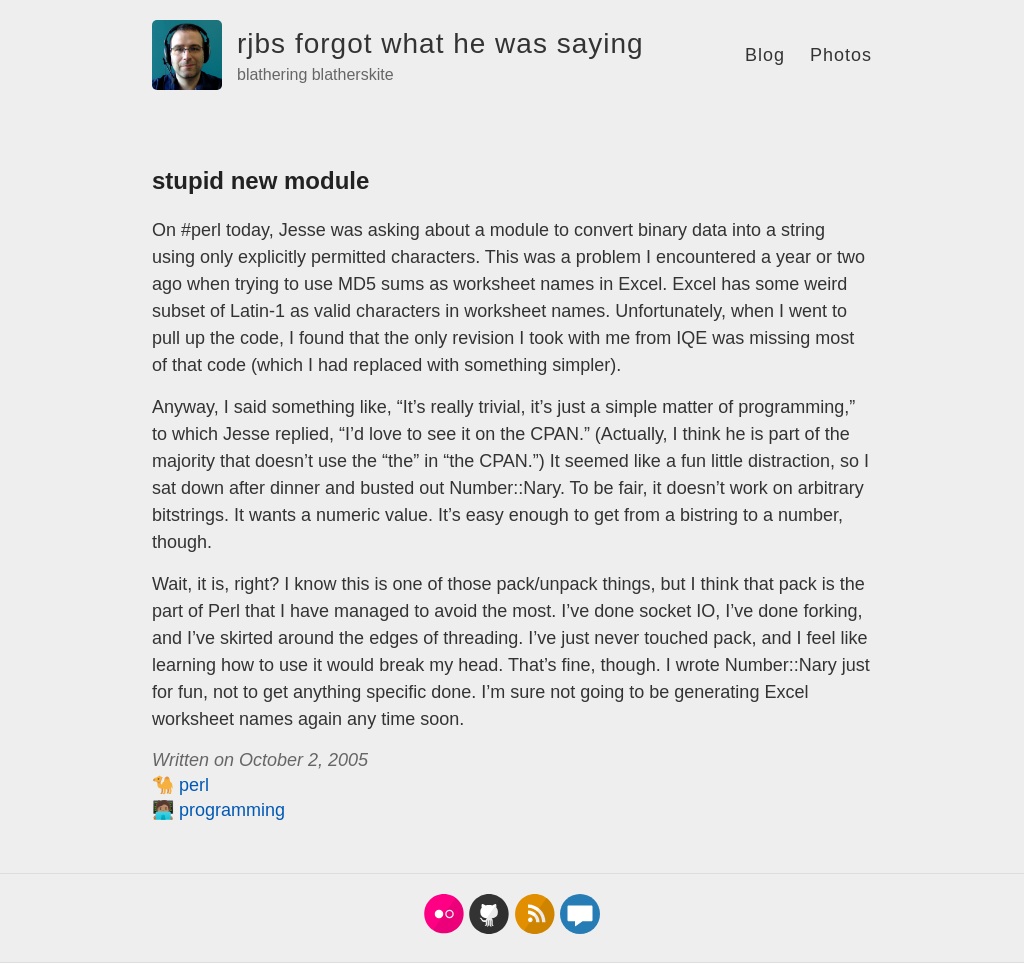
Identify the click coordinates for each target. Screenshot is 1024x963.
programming (232, 810)
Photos (841, 55)
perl (194, 785)
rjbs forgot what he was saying (440, 43)
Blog (765, 55)
